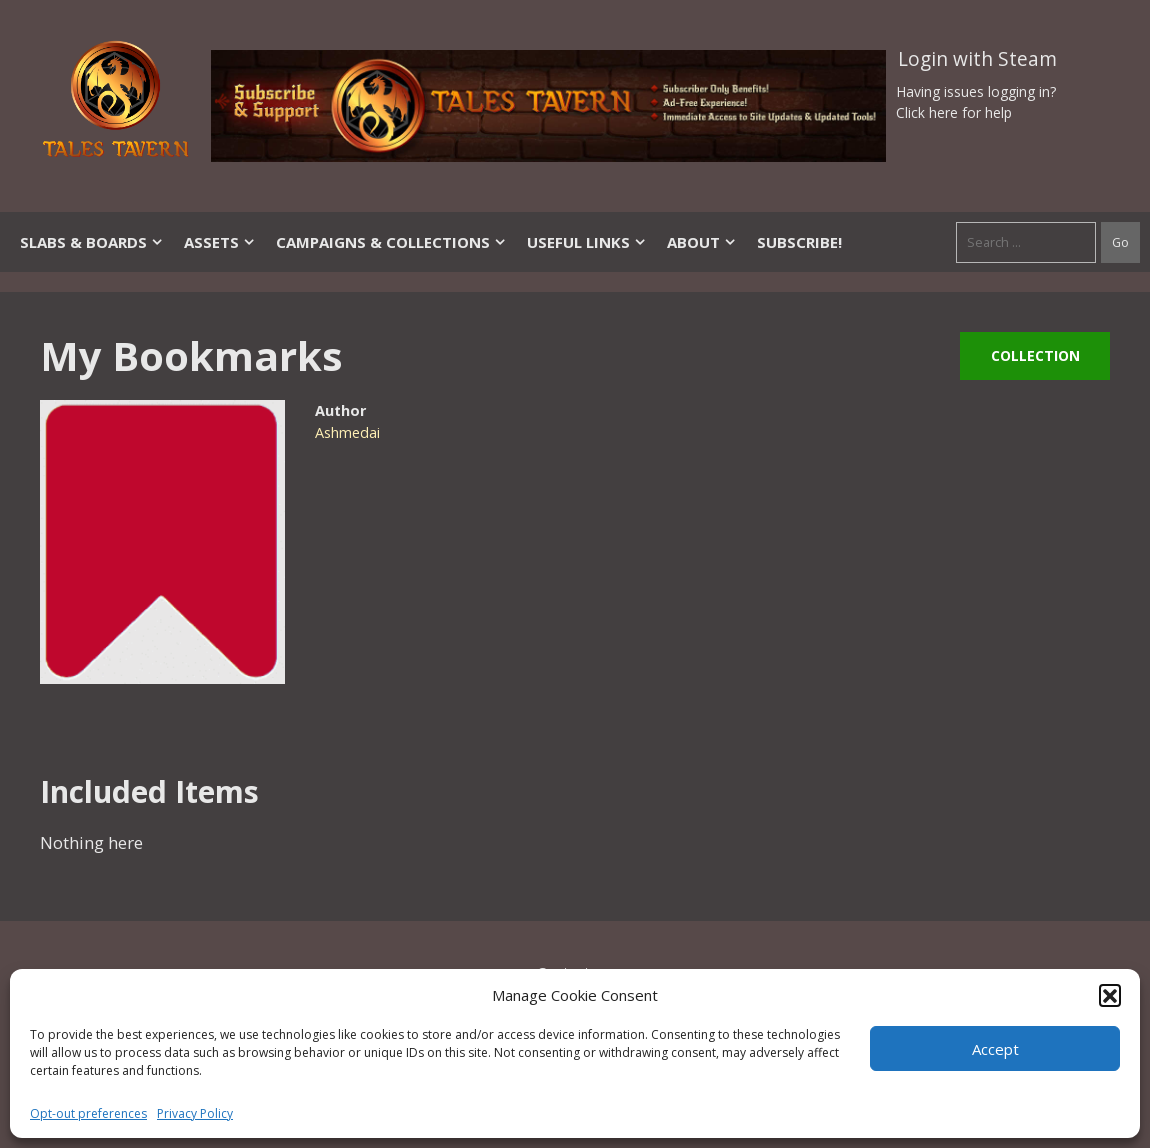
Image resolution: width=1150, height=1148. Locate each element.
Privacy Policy (195, 1113)
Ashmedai (347, 432)
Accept (995, 1049)
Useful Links (587, 242)
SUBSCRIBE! (799, 242)
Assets (220, 242)
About (702, 242)
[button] (1110, 995)
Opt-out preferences (88, 1113)
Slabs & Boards (92, 242)
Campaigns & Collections (391, 242)
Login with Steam (977, 59)
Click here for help (954, 112)
